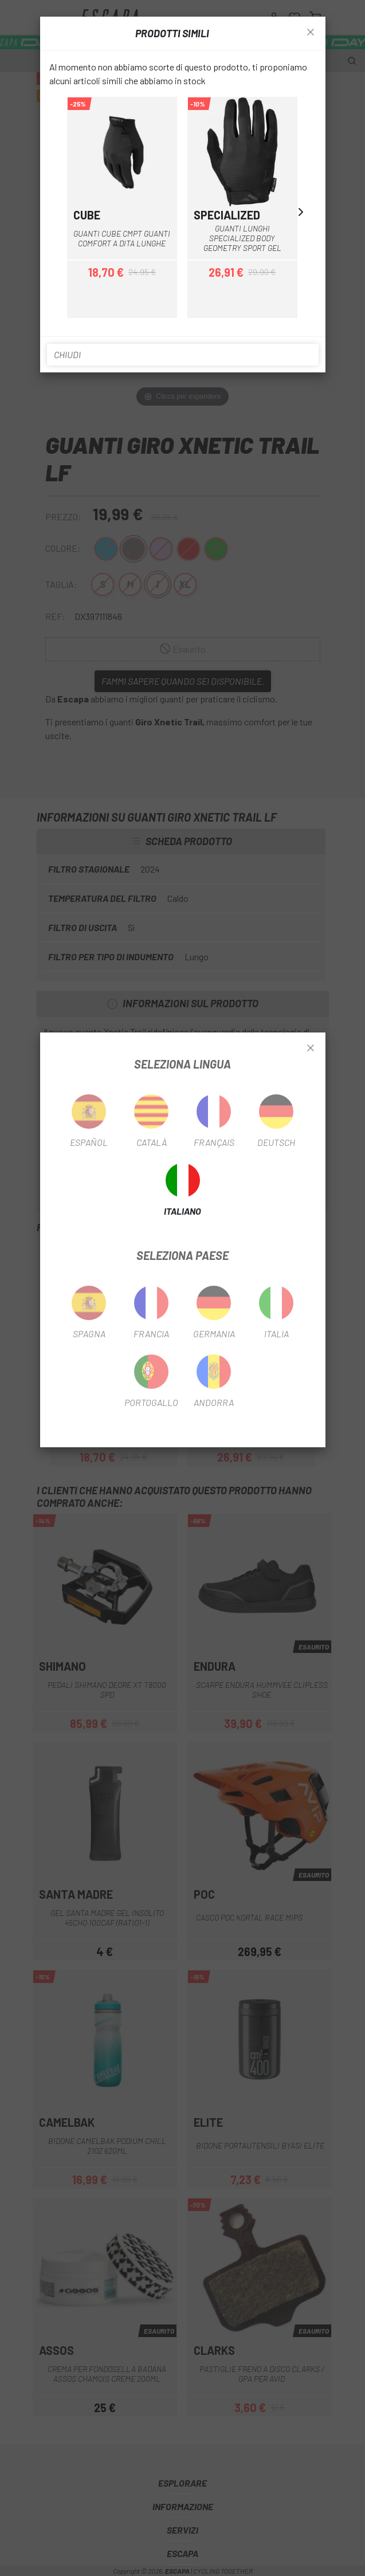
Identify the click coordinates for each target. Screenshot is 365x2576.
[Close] (310, 1048)
